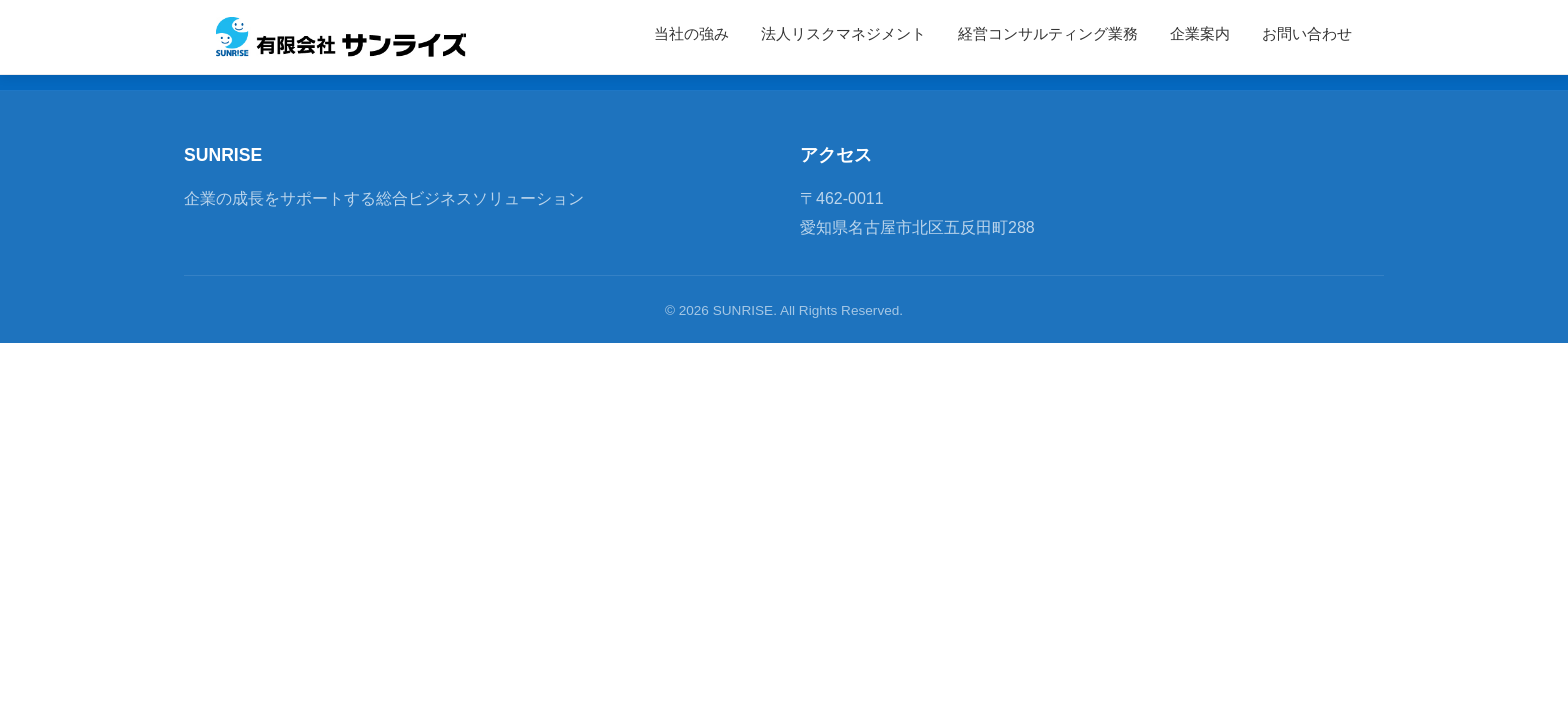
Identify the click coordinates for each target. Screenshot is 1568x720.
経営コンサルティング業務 (1048, 34)
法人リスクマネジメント (843, 34)
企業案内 (1200, 34)
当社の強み (691, 34)
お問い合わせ (1307, 34)
